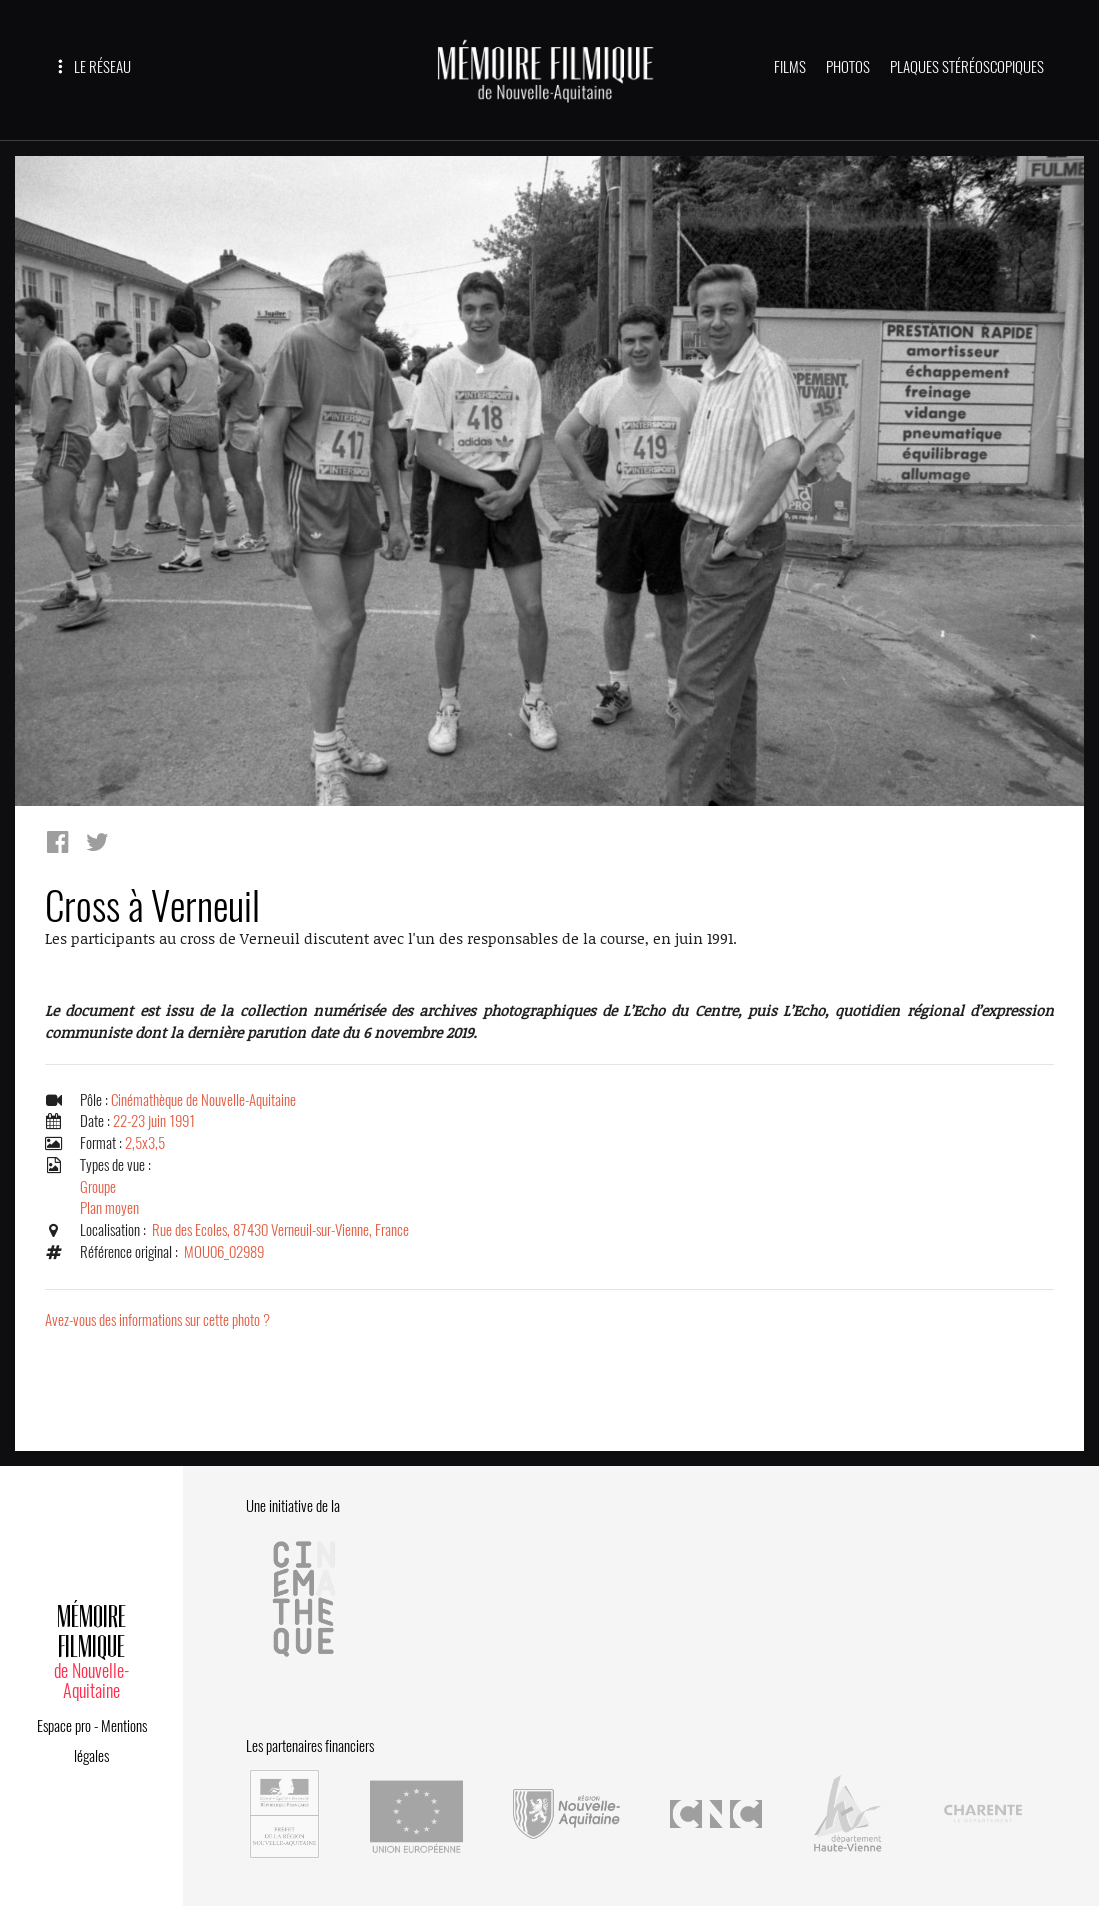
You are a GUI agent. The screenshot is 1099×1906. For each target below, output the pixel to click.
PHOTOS (848, 67)
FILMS (790, 67)
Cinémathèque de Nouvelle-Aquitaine (203, 1100)
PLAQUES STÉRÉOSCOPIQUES (967, 67)
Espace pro (64, 1726)
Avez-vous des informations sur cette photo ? (157, 1320)
